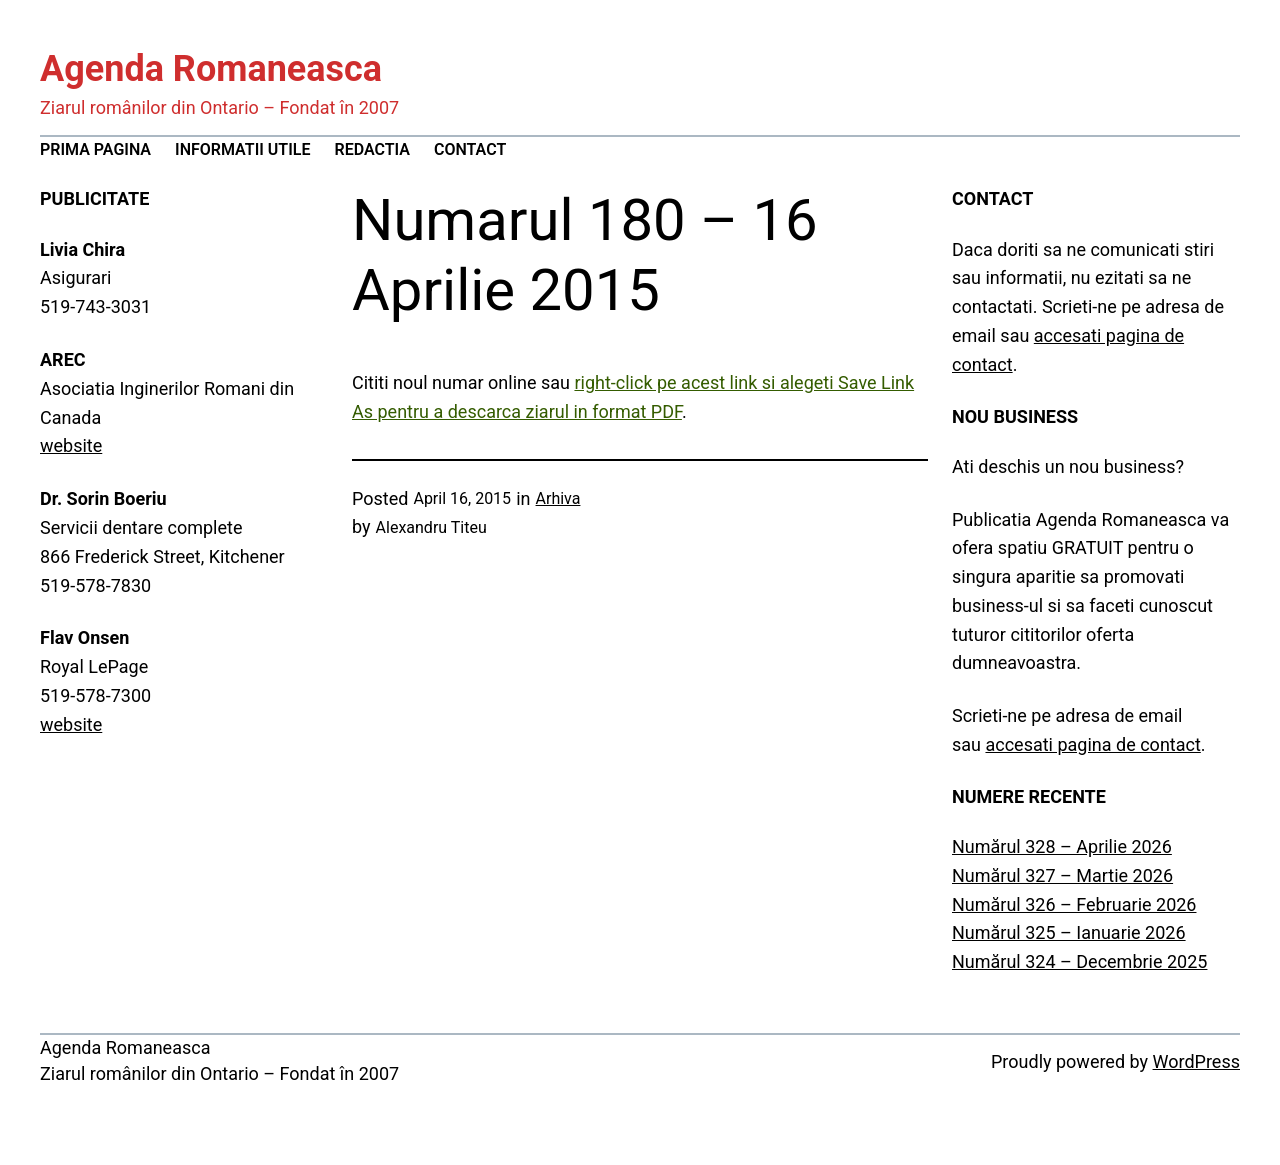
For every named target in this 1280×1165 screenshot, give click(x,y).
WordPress (1196, 1061)
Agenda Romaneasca (211, 69)
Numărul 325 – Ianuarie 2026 (1069, 932)
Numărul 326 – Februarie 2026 (1074, 904)
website (71, 445)
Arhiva (558, 498)
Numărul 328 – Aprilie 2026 (1062, 846)
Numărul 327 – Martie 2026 (1062, 875)
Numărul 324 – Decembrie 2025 (1079, 961)
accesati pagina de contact (1092, 744)
